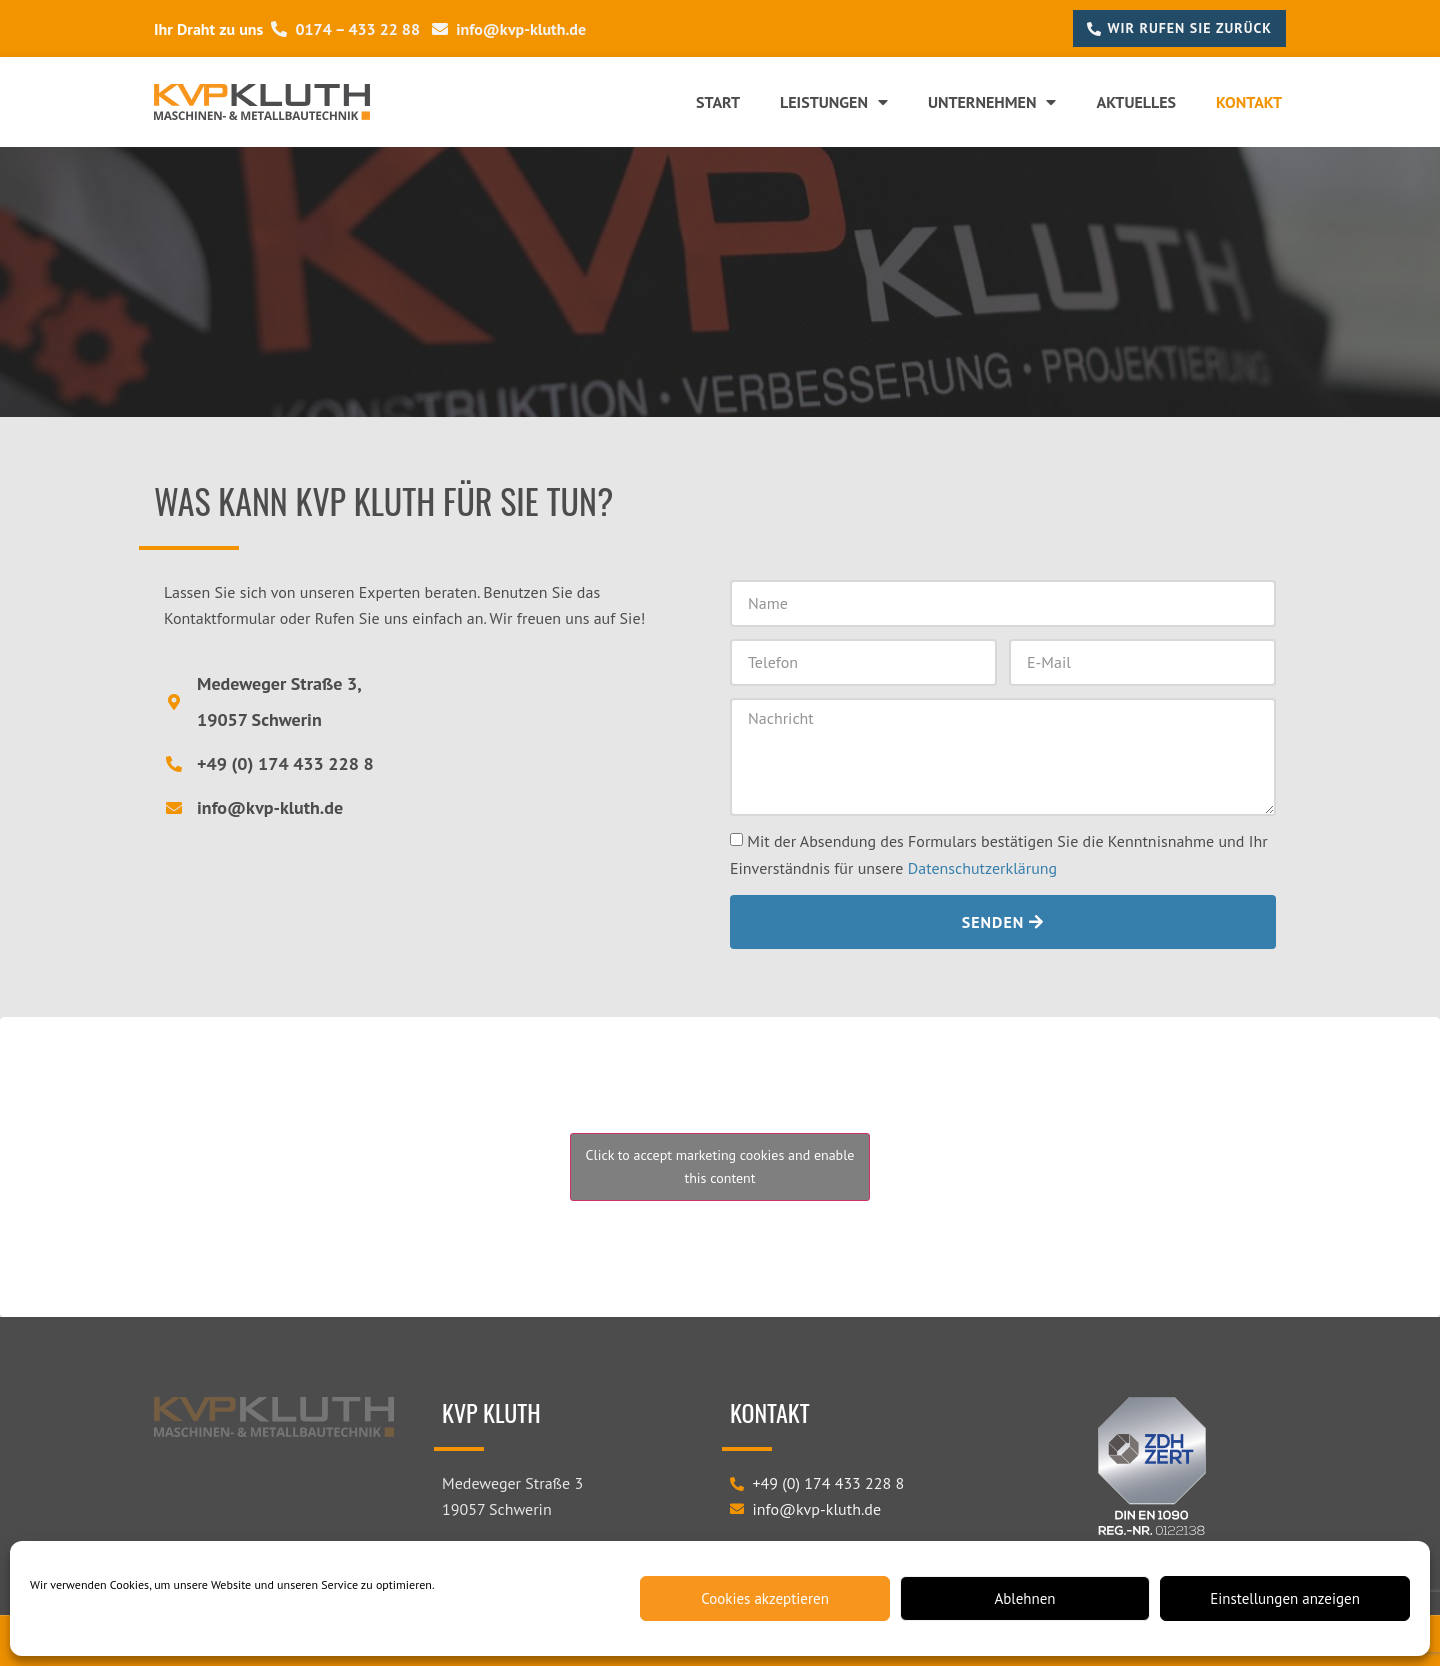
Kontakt (1249, 102)
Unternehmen (992, 102)
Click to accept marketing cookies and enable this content (720, 1166)
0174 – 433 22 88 (345, 29)
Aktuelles (1136, 102)
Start (718, 102)
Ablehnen (1024, 1598)
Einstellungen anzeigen (1285, 1598)
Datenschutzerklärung (982, 868)
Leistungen (834, 102)
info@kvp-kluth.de (509, 29)
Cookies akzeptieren (765, 1598)
